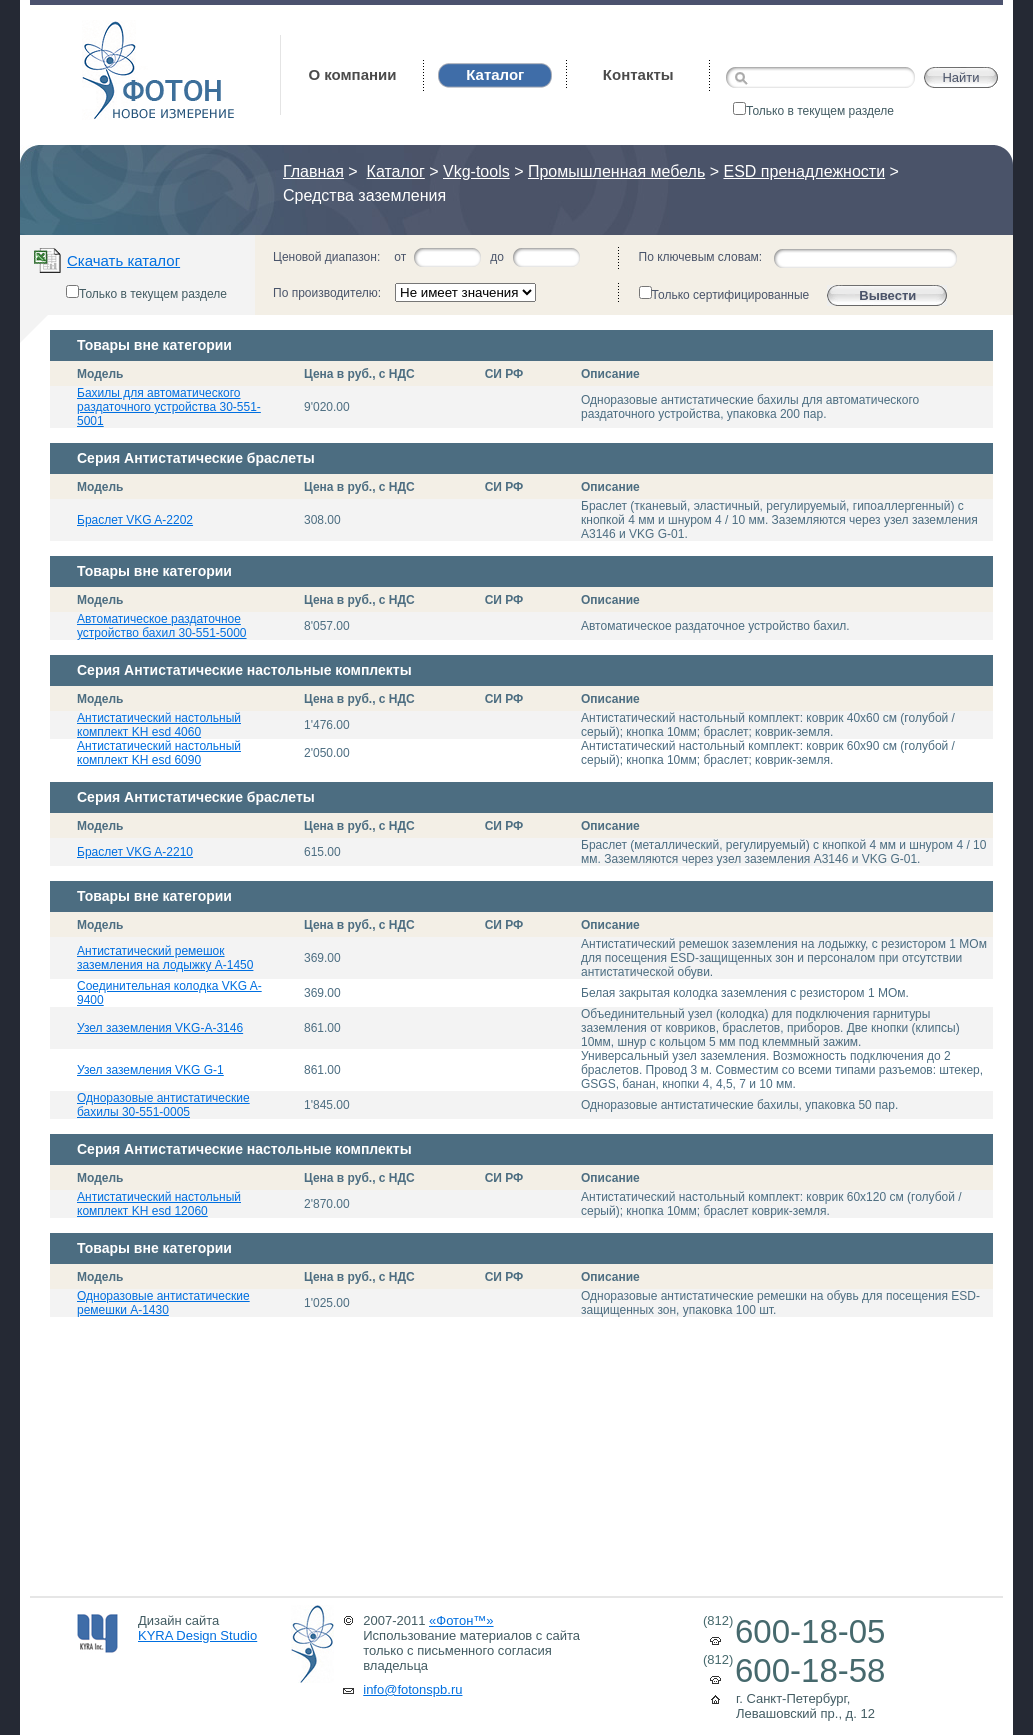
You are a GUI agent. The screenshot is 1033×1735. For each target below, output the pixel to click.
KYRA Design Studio (197, 1635)
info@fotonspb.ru (412, 1689)
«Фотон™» (461, 1620)
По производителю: (327, 293)
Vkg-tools (476, 171)
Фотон (109, 30)
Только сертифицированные (724, 294)
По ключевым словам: (701, 257)
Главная (313, 171)
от (400, 257)
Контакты (638, 74)
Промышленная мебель (616, 171)
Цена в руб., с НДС (359, 374)
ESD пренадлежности (804, 171)
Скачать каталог (123, 260)
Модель (100, 374)
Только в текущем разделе (813, 111)
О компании (352, 74)
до (497, 257)
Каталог (396, 171)
